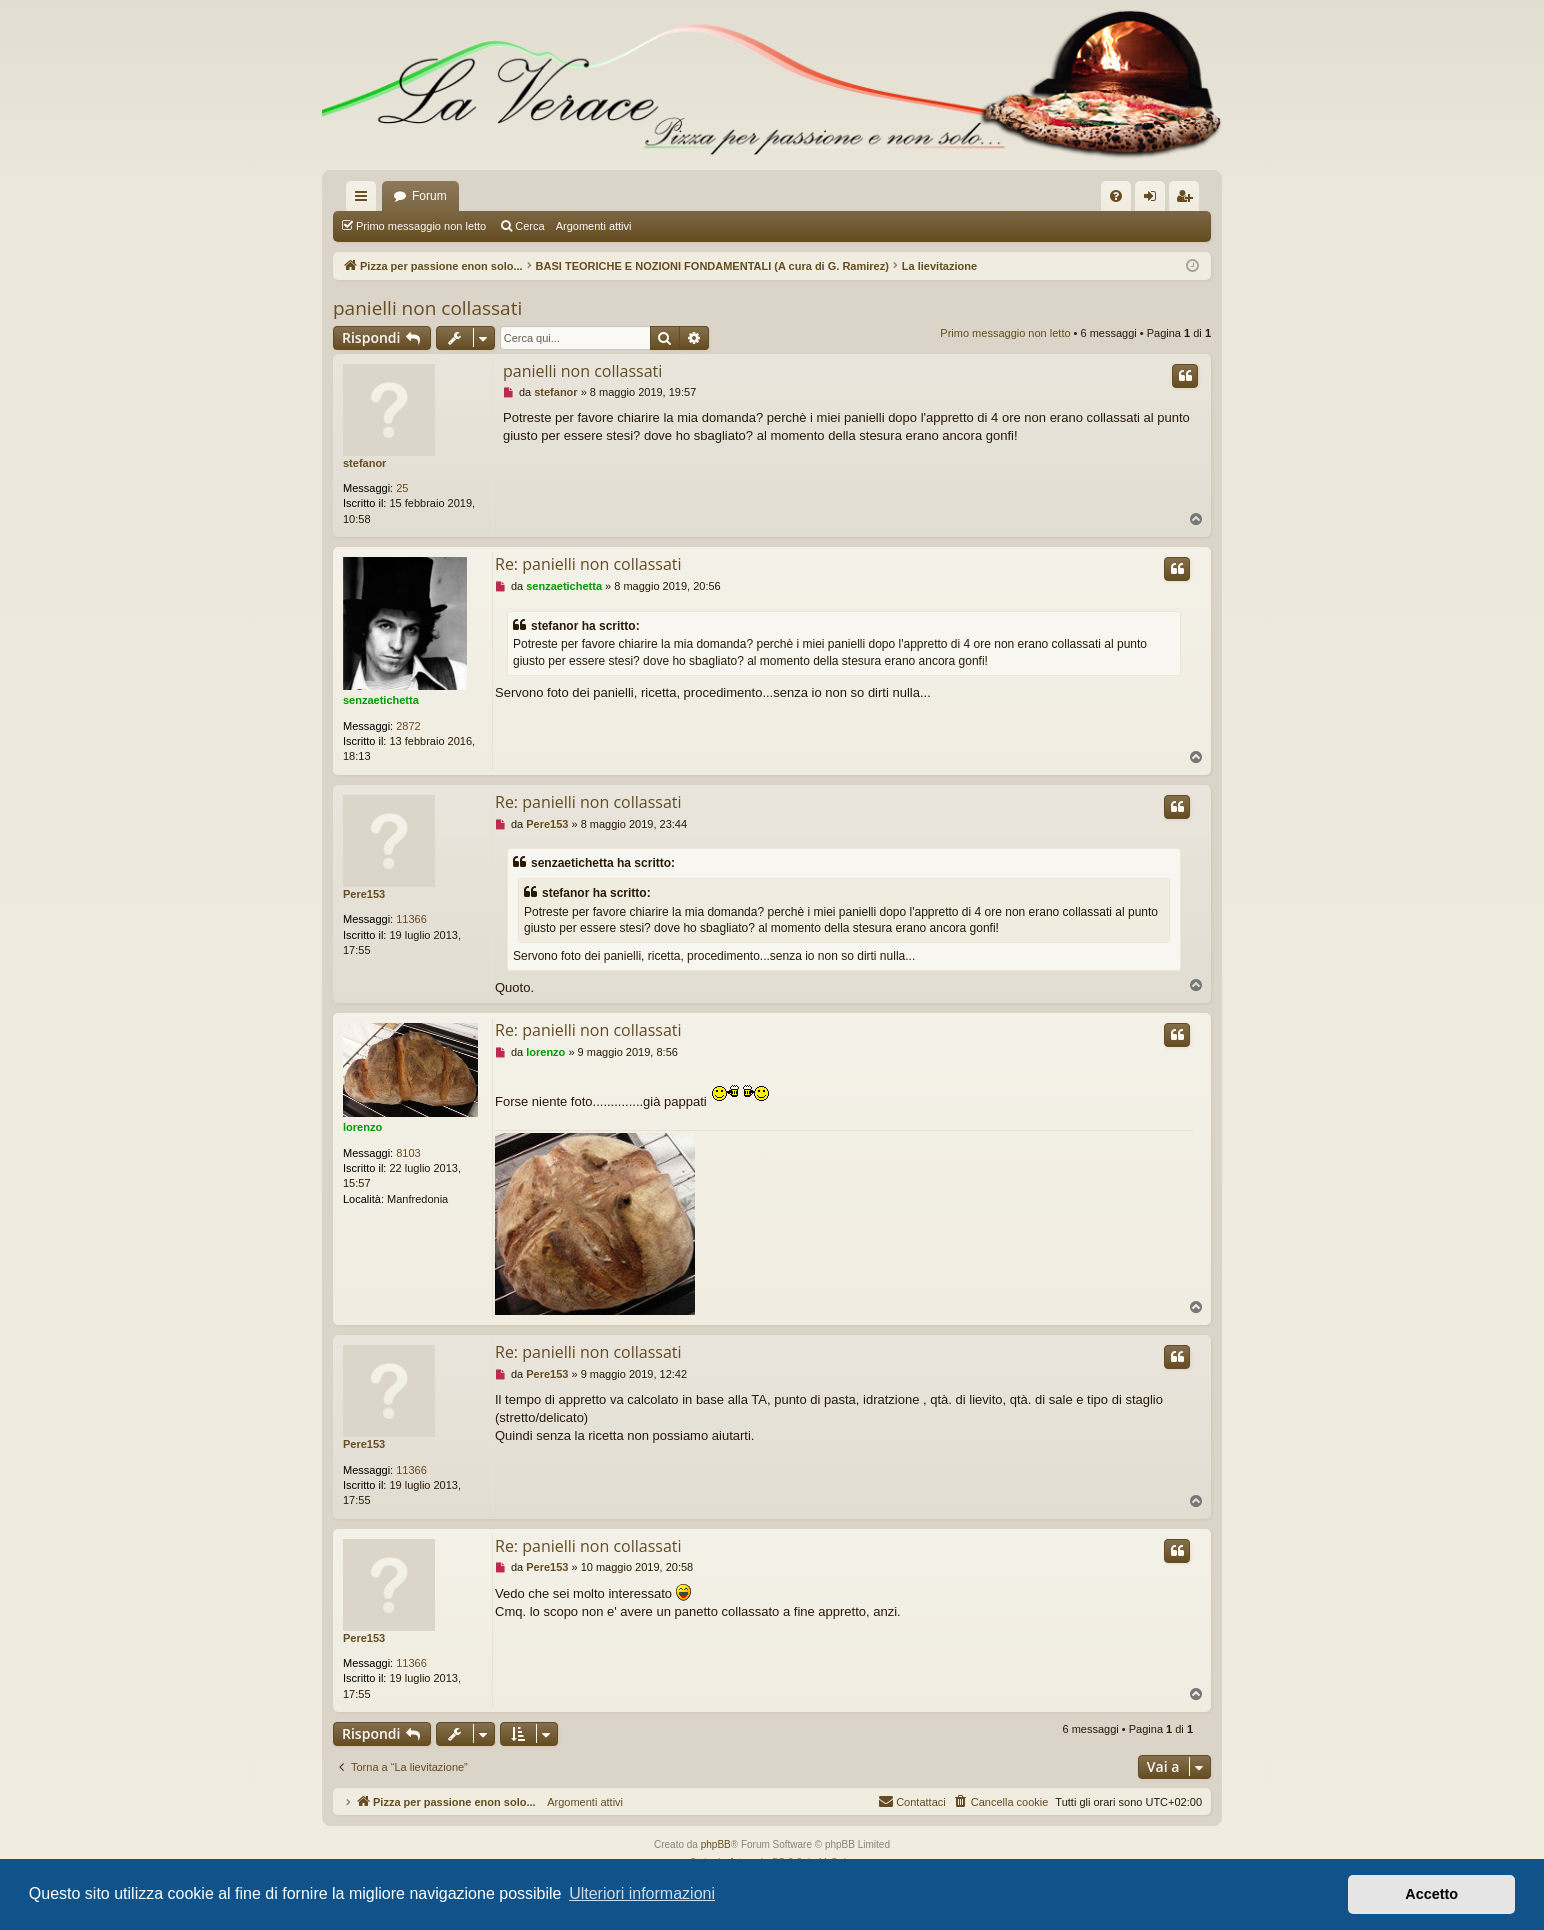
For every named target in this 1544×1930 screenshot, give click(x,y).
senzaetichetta (381, 700)
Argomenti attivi (594, 226)
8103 (408, 1153)
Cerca (529, 226)
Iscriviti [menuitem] (1188, 200)
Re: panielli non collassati (588, 564)
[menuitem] (1116, 196)
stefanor (364, 463)
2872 (408, 726)
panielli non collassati (427, 308)
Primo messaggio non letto (421, 226)
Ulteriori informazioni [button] (642, 1893)
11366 (411, 919)
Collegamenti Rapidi (365, 200)
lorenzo (362, 1127)
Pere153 (364, 894)
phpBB (716, 1844)
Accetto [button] (1431, 1894)
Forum (429, 196)
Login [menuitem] (1154, 200)
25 (402, 488)
